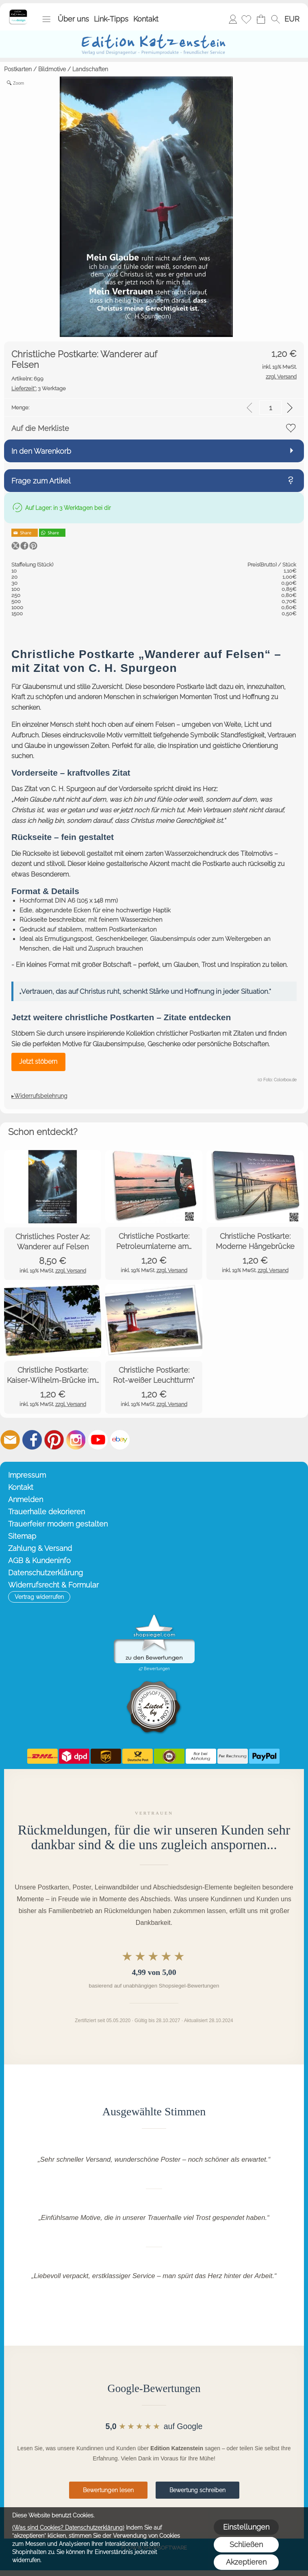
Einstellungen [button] (246, 2527)
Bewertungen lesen (108, 2490)
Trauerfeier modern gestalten (58, 1524)
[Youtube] (98, 1440)
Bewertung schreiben (197, 2490)
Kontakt (145, 19)
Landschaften (90, 69)
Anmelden (233, 19)
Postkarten (18, 69)
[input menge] (270, 407)
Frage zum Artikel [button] (41, 481)
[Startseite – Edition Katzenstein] (18, 12)
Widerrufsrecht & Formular (53, 1585)
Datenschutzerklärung (45, 1572)
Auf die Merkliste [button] (40, 428)
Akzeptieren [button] (246, 2562)
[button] (46, 19)
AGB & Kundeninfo (39, 1560)
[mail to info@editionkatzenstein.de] (10, 1440)
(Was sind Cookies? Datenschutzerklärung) (68, 2527)
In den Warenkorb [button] (41, 451)
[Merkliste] (246, 19)
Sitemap (22, 1536)
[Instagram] (76, 1440)
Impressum (27, 1475)
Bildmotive (52, 69)
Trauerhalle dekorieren (46, 1511)
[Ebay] (120, 1440)
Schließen (246, 2544)
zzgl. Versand (70, 1271)
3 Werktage (38, 388)
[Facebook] (32, 1440)
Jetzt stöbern (38, 1061)
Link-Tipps (111, 19)
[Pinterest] (54, 1440)
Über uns (73, 19)
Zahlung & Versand (40, 1548)
